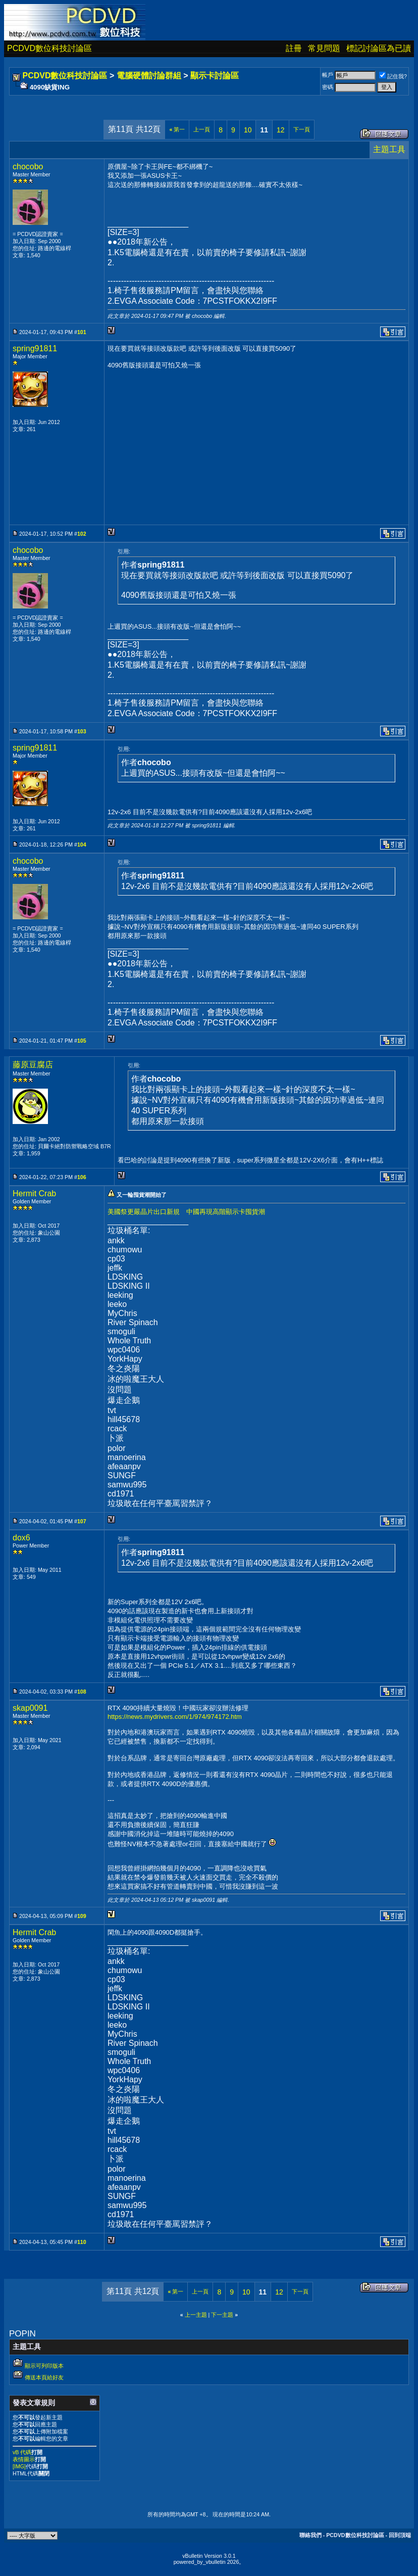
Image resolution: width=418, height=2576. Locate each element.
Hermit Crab (34, 1193)
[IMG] (19, 2466)
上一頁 (201, 129)
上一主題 (196, 2315)
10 (248, 130)
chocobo (28, 166)
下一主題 (222, 2315)
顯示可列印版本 (44, 2366)
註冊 (294, 48)
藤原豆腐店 (33, 1064)
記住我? (393, 76)
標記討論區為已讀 (378, 48)
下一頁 (301, 129)
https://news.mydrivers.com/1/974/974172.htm (175, 1716)
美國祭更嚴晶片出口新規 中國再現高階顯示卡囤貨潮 (186, 1211)
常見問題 (324, 48)
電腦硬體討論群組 (149, 75)
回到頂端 (400, 2535)
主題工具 (389, 149)
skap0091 (30, 1708)
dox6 (21, 1537)
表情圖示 (24, 2459)
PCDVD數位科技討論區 (49, 48)
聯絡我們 (310, 2535)
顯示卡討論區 (214, 75)
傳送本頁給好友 (44, 2377)
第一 (177, 129)
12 (281, 130)
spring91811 (35, 348)
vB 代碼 (22, 2452)
